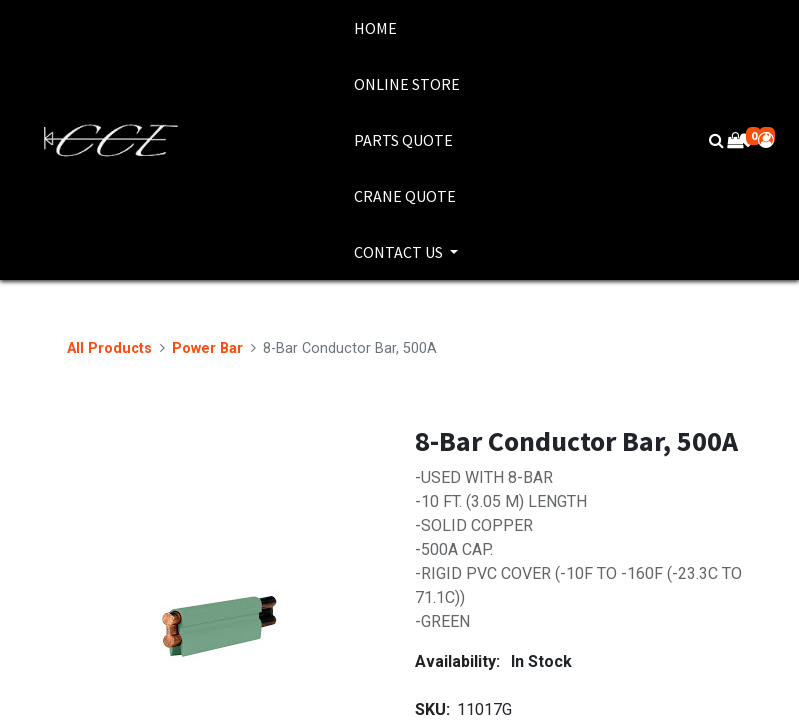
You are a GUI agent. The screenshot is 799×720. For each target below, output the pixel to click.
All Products (109, 348)
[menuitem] (407, 28)
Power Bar (207, 348)
